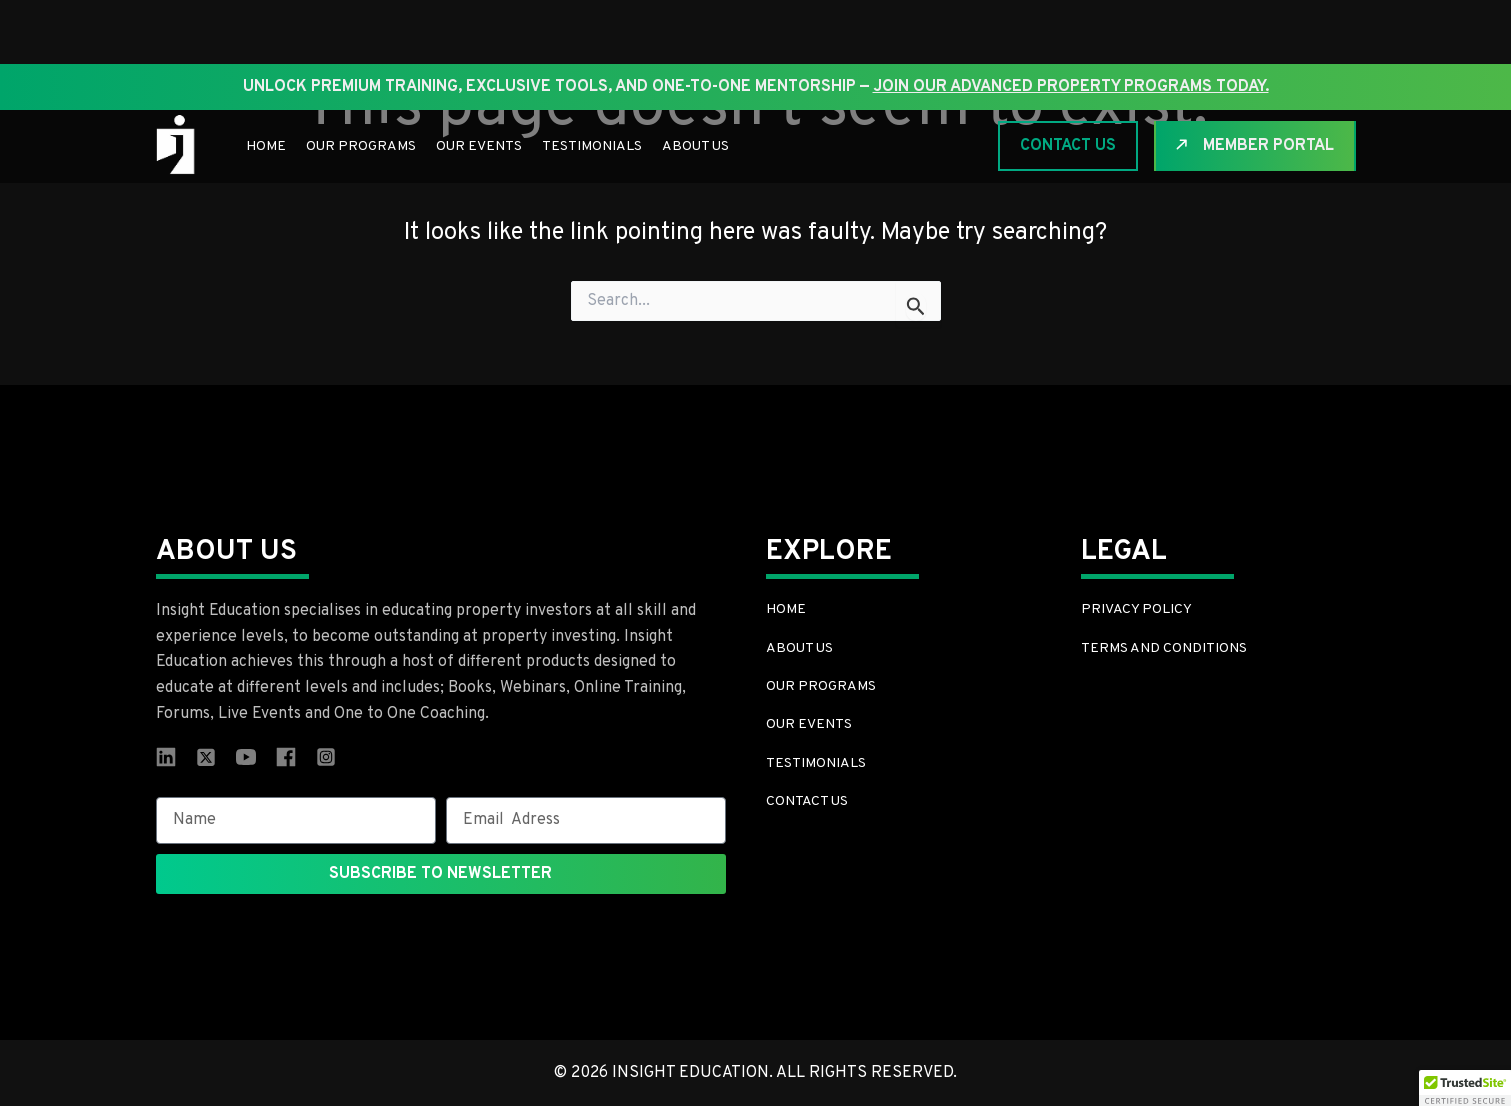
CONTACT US (1068, 146)
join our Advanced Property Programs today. (1071, 87)
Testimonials (592, 146)
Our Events (479, 146)
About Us (695, 146)
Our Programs (361, 146)
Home (266, 146)
